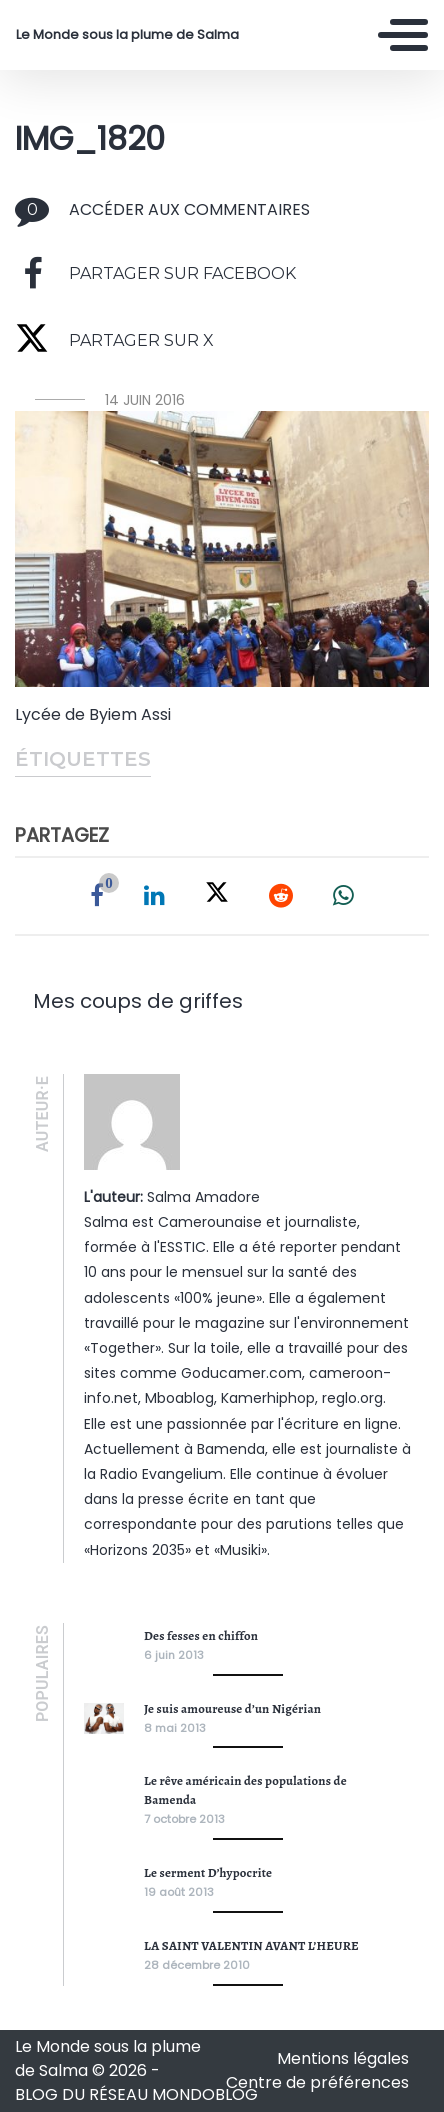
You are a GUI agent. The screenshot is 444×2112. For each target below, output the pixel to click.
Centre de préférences (317, 2082)
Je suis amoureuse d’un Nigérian (232, 1708)
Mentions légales (343, 2058)
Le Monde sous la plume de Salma (127, 35)
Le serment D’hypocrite (208, 1872)
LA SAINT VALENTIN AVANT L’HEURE (251, 1945)
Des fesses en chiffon (201, 1635)
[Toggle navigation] (403, 35)
